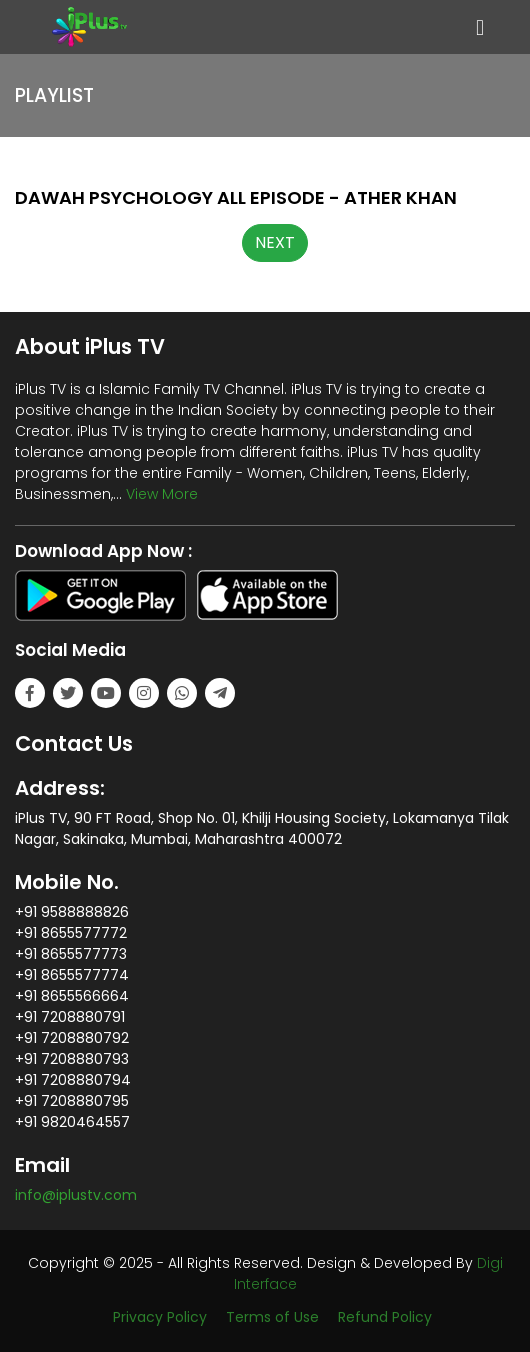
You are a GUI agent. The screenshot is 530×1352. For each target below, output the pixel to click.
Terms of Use (272, 1317)
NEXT (275, 242)
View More (162, 494)
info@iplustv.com (76, 1195)
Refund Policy (385, 1317)
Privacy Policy (160, 1317)
